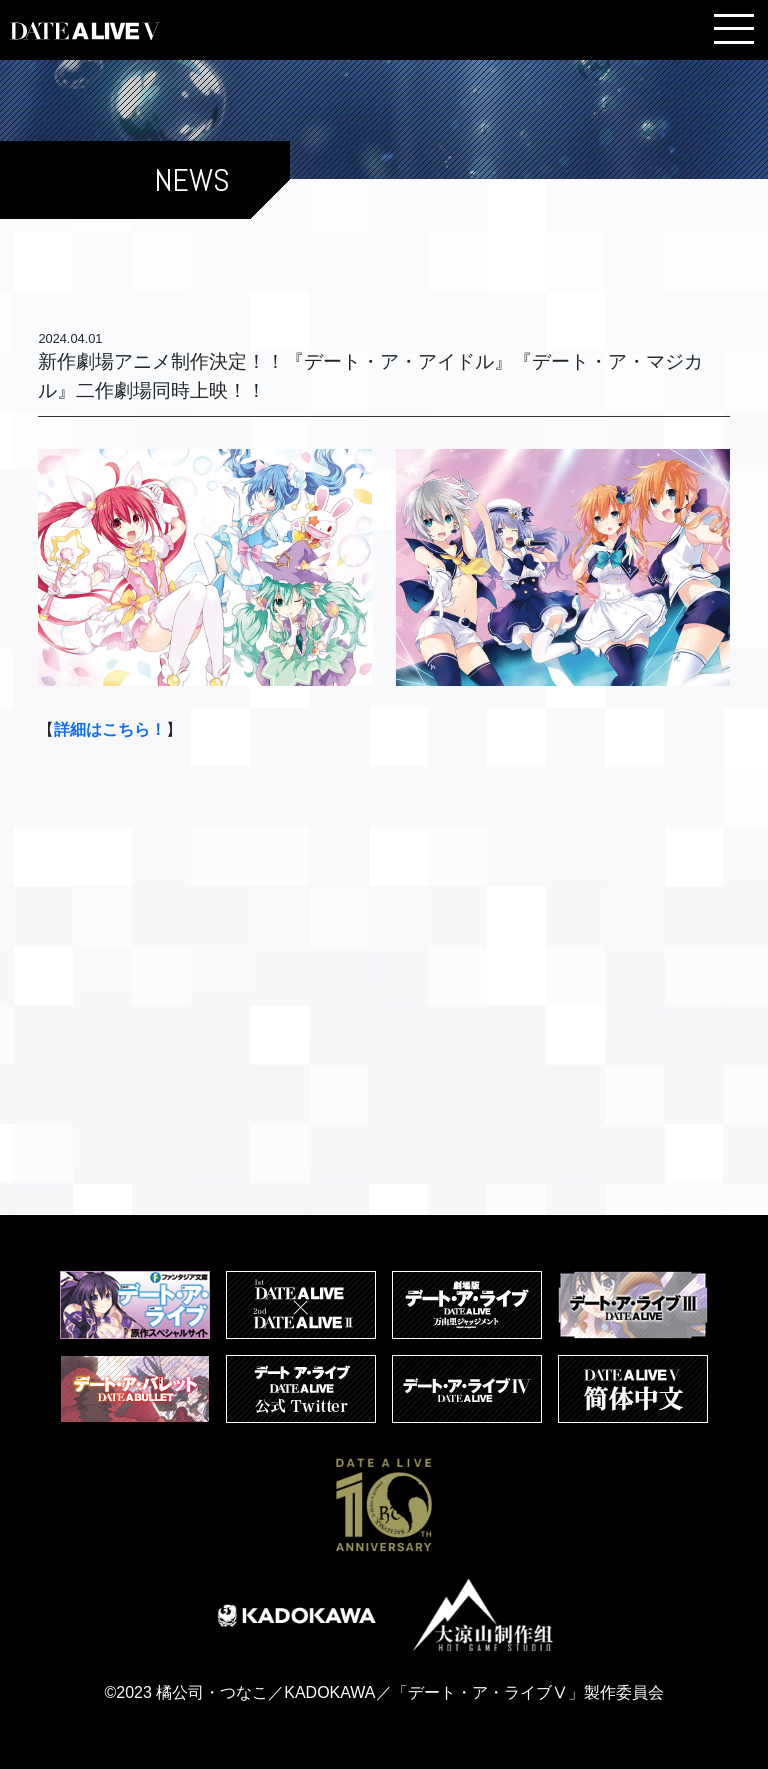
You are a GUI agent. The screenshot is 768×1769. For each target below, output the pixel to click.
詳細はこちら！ (110, 729)
